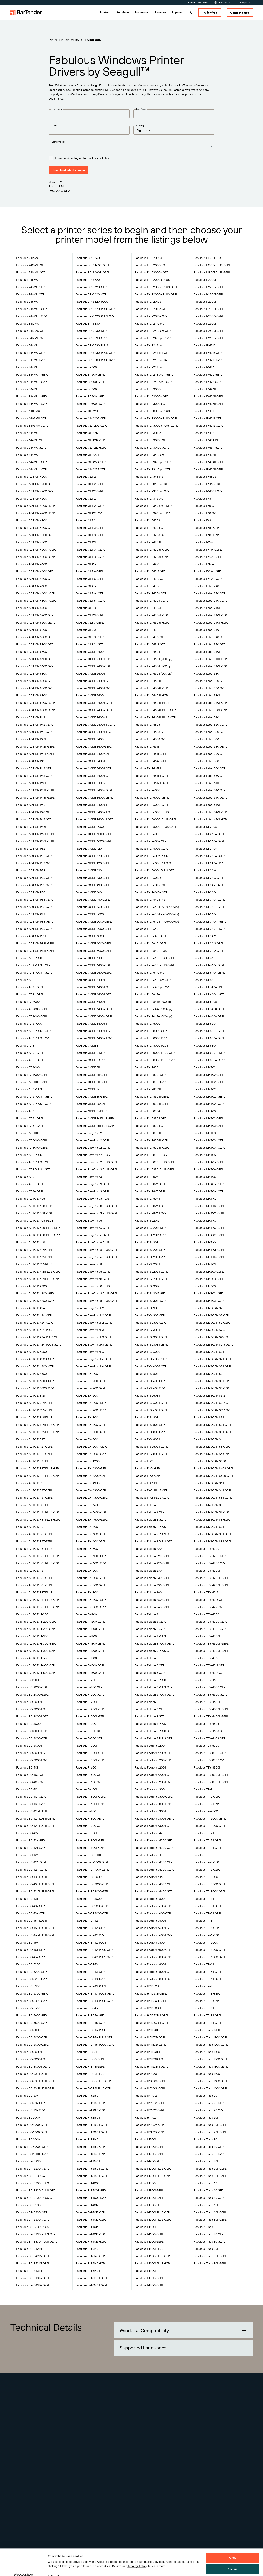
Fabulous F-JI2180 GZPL (90, 2110)
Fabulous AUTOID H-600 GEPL (36, 1665)
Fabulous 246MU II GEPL (32, 309)
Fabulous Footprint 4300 (150, 1855)
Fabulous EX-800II (87, 1592)
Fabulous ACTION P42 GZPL (34, 732)
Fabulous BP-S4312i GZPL (33, 2285)
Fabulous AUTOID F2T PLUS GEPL (38, 1468)
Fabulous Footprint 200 (150, 1745)
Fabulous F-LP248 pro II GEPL (154, 374)
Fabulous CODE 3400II (90, 761)
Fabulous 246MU (27, 280)
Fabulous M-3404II (206, 914)
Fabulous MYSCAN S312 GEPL (213, 1403)
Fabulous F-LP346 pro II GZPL (154, 513)
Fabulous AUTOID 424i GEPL (34, 1315)
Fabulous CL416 (85, 564)
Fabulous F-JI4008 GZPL (91, 2198)
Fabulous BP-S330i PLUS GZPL (36, 2241)
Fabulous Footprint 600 (150, 1899)
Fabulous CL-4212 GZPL (90, 447)
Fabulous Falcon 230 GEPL (152, 1578)
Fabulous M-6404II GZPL (210, 994)
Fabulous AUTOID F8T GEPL (34, 1578)
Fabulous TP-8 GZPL (207, 2001)
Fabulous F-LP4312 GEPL (151, 637)
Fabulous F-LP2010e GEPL (152, 309)
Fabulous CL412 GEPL (89, 484)
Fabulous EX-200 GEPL (90, 1381)
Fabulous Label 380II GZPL (211, 710)
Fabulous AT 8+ (26, 1177)
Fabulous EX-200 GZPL (90, 1388)
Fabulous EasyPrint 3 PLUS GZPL (96, 1213)
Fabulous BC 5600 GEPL (32, 2015)
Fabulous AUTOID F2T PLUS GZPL (38, 1476)
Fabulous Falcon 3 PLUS (150, 1636)
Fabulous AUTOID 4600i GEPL (35, 1381)
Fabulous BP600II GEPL (90, 396)
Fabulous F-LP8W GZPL (150, 1191)
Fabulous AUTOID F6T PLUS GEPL (38, 1556)
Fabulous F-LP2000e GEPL (152, 265)
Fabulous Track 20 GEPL (209, 2103)
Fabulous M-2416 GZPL (209, 885)
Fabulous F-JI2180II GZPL (91, 2132)
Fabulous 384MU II (28, 389)
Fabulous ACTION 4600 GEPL (35, 571)
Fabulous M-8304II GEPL (210, 1053)
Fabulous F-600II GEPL (90, 1796)
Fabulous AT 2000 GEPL (31, 1009)
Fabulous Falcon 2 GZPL (150, 1519)
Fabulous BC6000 (28, 2117)
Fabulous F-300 (85, 1723)
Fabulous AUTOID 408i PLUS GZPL (38, 1235)
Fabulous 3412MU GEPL (31, 331)
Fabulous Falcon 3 (146, 1614)
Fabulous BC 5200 (28, 1964)
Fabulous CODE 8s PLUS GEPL (95, 1118)
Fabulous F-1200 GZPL (90, 1629)
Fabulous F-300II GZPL (90, 1760)
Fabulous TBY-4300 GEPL (210, 1621)
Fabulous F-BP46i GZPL (90, 2022)
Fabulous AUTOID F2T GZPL (34, 1454)
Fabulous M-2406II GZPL (210, 863)
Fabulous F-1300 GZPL (90, 1651)
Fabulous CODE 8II (87, 1067)
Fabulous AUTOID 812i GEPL (34, 1403)
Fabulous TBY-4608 (206, 1723)
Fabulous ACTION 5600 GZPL (35, 666)
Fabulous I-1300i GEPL (149, 2190)
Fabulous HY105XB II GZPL (152, 2022)
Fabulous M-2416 (205, 870)
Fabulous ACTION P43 (30, 761)
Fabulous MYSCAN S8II (209, 1527)
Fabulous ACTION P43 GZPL (34, 775)
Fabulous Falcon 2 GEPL (150, 1512)
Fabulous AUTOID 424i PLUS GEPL (38, 1337)
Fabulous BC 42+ (27, 1833)
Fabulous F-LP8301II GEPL (152, 1096)
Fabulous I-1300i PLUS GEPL (153, 2212)
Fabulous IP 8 (202, 498)
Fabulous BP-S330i (28, 2205)
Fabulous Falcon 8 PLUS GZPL (154, 1738)
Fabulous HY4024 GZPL (150, 2132)
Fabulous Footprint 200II (150, 1767)
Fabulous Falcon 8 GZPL (150, 1716)
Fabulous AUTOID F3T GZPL (34, 1497)
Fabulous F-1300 (86, 1636)
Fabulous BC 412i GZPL (31, 1804)
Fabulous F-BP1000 (88, 1855)
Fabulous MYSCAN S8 (208, 1505)
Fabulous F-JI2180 (86, 2095)
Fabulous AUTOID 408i (30, 1198)
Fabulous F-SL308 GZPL (150, 1322)
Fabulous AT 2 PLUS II (30, 958)
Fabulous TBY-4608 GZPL (210, 1738)
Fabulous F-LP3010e (148, 433)
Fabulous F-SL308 (146, 1308)
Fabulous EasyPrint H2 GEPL (93, 1315)
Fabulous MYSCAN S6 (208, 1439)
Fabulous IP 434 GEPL (208, 440)
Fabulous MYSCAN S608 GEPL (214, 1468)
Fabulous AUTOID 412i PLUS (34, 1264)
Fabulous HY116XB (146, 2030)
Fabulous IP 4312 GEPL (208, 418)
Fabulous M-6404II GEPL (210, 987)
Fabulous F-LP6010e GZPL (152, 892)
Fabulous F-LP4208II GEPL (152, 549)
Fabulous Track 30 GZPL (209, 2154)
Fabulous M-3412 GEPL (209, 943)
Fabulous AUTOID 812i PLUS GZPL (38, 1432)
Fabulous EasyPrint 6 (88, 1220)
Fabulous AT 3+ (26, 1045)
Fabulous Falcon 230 (148, 1570)
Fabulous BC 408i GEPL (31, 1775)
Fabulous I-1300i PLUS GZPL (153, 2219)
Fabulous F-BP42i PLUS (90, 1942)
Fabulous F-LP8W (146, 1177)
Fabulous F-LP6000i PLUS (152, 812)
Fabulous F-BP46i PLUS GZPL (94, 2044)
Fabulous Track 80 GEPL (209, 2234)
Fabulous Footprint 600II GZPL (154, 1935)
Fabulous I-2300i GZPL (209, 316)
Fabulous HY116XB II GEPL (151, 2059)
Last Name (141, 109)
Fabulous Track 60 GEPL (209, 2190)
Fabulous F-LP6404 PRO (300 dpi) (157, 914)
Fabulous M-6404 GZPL (209, 972)
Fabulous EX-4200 (87, 1461)
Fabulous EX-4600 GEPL (91, 1512)
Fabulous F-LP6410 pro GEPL (153, 980)
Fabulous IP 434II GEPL (209, 462)
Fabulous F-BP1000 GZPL (92, 1869)
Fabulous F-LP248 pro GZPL (153, 360)
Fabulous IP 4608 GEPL (209, 484)
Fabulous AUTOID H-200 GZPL (36, 1629)
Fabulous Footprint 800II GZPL (154, 1979)
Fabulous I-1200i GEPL (149, 2146)
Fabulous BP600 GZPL (90, 382)
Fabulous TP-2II (204, 1833)
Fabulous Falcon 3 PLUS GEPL (154, 1643)
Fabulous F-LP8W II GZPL (151, 1213)
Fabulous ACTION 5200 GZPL (35, 622)
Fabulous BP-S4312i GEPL (33, 2278)
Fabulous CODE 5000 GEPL (93, 921)
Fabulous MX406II (205, 1177)
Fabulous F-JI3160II (87, 2161)
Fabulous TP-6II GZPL (208, 1979)
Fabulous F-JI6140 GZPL (90, 2263)
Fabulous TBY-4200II (207, 1570)
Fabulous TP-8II (204, 2008)
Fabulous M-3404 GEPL (209, 899)
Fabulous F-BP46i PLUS (90, 2030)
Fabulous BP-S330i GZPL (32, 2219)
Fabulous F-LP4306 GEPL (151, 593)
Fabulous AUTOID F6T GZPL (34, 1541)
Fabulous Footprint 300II (150, 1811)
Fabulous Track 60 (205, 2183)
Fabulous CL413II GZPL (90, 557)
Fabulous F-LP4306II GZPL (152, 622)
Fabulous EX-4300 (87, 1483)
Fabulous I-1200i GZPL (149, 2154)
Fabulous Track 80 (205, 2227)
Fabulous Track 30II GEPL (210, 2168)
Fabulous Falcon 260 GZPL (152, 1607)
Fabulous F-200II (86, 1702)
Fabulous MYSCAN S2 (208, 1308)
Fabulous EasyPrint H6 (89, 1352)
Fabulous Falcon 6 (146, 1658)
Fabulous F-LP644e (147, 994)
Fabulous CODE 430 (88, 870)
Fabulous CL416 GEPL (89, 571)
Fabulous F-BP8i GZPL (89, 2066)
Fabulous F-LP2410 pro (149, 323)
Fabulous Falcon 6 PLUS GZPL (154, 1694)
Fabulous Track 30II (206, 2161)
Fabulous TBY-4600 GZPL (210, 1694)
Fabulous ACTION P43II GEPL (35, 790)
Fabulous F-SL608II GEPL (151, 1403)
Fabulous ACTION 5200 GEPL (35, 615)
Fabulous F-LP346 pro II (150, 498)
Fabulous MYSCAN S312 (209, 1395)
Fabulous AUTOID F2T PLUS (34, 1461)
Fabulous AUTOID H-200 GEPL (36, 1621)
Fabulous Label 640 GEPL (210, 790)
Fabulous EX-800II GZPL (91, 1607)
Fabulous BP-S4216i (29, 2249)
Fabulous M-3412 (205, 936)
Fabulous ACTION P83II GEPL (35, 943)
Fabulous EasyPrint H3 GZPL (93, 1344)
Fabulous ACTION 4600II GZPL (36, 600)
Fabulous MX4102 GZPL (209, 1213)
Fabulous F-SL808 (146, 1417)
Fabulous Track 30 (205, 2139)
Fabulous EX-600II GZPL (91, 1563)
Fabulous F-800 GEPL (89, 1818)
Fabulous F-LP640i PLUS (151, 950)
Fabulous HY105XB (147, 1986)
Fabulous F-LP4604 (147, 651)
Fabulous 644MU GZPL (31, 447)
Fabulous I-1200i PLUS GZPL (153, 2176)
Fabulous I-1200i (145, 2139)
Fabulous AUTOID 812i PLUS (34, 1417)
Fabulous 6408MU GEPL (32, 418)
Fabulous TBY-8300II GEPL (211, 1775)
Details (55, 2569)
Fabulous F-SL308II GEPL (151, 1337)
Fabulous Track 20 (205, 2095)
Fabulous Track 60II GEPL (210, 2212)
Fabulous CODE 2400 (89, 651)
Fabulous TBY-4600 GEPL (210, 1687)
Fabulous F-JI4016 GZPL (90, 2241)
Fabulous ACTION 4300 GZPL (35, 535)
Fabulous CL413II (86, 542)
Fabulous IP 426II (205, 389)
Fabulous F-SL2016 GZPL (151, 1235)
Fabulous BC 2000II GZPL (33, 1716)
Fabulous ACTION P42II (31, 739)
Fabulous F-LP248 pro (149, 345)
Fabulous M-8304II (206, 1045)
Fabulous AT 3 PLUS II (30, 1023)
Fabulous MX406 (205, 1155)
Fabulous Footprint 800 (150, 1942)
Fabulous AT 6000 (28, 1133)
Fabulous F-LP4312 (147, 630)
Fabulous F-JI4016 (86, 2227)
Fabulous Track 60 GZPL (209, 2198)
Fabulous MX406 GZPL (209, 1169)
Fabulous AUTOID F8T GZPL (34, 1585)
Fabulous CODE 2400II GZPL (94, 688)
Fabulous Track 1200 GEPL (211, 2037)
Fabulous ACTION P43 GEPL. (35, 768)
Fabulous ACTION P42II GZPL (35, 754)
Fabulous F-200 (85, 1680)
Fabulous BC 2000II (29, 1702)
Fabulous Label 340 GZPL (210, 644)
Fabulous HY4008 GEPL (150, 2081)
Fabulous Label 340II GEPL (211, 659)
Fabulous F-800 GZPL (89, 1826)
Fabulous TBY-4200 (206, 1548)
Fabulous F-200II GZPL (90, 1716)
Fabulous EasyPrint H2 (89, 1308)
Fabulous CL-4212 (86, 433)
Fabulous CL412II (86, 498)
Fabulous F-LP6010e (148, 878)
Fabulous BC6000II (28, 2139)
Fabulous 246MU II (28, 301)
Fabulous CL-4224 (87, 455)
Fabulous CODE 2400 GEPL (93, 659)
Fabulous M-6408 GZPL (209, 1016)
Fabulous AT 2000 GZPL (31, 1016)
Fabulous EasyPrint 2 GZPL (92, 1147)
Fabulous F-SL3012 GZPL (151, 1300)
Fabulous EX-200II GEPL (91, 1403)
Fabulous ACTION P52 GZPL (34, 863)
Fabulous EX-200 (86, 1373)
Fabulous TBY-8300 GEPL (210, 1753)
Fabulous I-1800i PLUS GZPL (212, 272)
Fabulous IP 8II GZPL (207, 535)
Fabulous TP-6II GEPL (208, 1971)
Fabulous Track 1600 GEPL (211, 2081)
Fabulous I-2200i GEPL (209, 287)
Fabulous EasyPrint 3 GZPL (92, 1191)
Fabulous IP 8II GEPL (207, 527)
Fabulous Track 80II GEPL (210, 2256)
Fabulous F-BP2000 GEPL (92, 1884)
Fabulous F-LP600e (147, 834)
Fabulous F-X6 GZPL (148, 1476)
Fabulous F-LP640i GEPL (151, 936)
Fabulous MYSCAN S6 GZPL (212, 1454)
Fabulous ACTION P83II (31, 936)
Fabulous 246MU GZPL (31, 294)
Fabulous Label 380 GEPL (210, 681)
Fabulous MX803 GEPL (209, 1271)
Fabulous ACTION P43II (31, 783)
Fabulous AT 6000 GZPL (31, 1147)
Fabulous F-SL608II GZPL (151, 1410)
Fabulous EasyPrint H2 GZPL (93, 1322)
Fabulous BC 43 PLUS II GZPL (35, 1891)
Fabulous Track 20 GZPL (209, 2110)
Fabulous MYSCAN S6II (209, 1483)
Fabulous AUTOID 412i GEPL (34, 1249)
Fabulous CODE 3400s (90, 783)
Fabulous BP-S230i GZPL (32, 2176)
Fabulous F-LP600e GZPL (151, 848)
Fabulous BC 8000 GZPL (32, 2044)
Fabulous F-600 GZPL (89, 1782)
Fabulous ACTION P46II (31, 826)
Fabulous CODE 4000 (89, 826)
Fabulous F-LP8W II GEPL (151, 1206)
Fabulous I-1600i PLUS (149, 2249)
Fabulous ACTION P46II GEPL (35, 834)
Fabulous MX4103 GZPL (209, 1235)
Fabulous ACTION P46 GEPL (34, 812)
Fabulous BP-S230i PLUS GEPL (36, 2190)
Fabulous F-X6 (144, 1461)
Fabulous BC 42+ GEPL (31, 1840)
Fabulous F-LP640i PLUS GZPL (155, 965)
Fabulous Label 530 (206, 739)
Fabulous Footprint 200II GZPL (154, 1782)
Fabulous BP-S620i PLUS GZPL (95, 316)
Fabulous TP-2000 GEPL (210, 1818)
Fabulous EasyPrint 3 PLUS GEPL (96, 1206)
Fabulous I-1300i (145, 2183)
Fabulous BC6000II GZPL (32, 2154)
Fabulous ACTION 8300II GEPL (36, 702)
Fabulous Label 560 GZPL (210, 775)
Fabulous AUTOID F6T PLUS (34, 1548)
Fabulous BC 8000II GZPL (33, 2066)
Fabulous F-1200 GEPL (90, 1621)
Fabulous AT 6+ (26, 1111)
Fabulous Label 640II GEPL (211, 812)
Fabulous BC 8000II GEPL (33, 2059)
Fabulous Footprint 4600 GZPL (154, 1891)
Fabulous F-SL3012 (147, 1286)
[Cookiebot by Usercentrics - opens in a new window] (24, 2569)
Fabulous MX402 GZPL (209, 1082)
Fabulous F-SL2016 (147, 1220)
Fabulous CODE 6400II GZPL (94, 994)
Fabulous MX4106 (205, 1242)
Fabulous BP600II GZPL (90, 403)
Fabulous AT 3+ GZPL (30, 1060)
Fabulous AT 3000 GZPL (31, 1082)
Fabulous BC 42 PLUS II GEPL (35, 1818)
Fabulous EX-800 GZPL (90, 1585)
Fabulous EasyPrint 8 (88, 1264)
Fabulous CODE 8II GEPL (91, 1074)
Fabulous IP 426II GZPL (209, 403)
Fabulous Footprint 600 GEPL (153, 1906)
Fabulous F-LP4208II (148, 542)
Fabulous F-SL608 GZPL (150, 1388)
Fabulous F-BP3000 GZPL (92, 1913)
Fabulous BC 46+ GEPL (31, 1950)
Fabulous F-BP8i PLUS (89, 2074)
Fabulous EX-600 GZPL (90, 1541)
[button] (183, 2330)
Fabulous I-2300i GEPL (209, 309)
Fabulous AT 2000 (28, 1001)
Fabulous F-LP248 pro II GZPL (154, 382)
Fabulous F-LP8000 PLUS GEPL (155, 1053)
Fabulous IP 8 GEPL (206, 506)
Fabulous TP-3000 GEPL (210, 1884)
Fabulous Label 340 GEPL (210, 637)
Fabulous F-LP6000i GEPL (152, 797)
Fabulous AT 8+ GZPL (30, 1191)
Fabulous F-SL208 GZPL (150, 1257)
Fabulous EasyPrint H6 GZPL (93, 1366)
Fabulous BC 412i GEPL (31, 1796)
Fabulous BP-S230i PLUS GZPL (36, 2198)
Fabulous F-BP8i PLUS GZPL (93, 2088)
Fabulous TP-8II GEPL (208, 2015)
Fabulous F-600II (86, 1789)
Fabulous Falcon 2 (146, 1505)
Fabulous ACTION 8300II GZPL (36, 710)
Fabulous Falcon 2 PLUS (150, 1527)
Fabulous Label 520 (206, 717)
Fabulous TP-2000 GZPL (210, 1826)
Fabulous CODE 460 (88, 892)
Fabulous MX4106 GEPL (209, 1249)
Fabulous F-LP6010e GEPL (152, 885)
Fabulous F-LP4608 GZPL (151, 739)
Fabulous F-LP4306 (147, 586)
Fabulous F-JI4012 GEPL (90, 2212)
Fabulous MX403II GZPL (209, 1147)
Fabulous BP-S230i (28, 2161)
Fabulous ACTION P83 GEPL (34, 921)
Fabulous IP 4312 (204, 411)
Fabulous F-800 (85, 1811)
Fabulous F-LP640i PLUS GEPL (155, 958)
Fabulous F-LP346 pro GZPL (153, 491)
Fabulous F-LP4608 (147, 724)
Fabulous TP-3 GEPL (207, 1862)
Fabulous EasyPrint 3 (88, 1177)
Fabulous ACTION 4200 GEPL (35, 484)
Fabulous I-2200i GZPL (209, 294)
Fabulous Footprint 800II (150, 1964)
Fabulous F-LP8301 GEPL (151, 1074)
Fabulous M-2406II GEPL (210, 856)
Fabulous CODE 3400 (89, 739)
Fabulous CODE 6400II (90, 980)
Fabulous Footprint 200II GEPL (154, 1775)
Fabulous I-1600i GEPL (149, 2234)
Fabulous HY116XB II (147, 2052)
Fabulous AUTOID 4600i (31, 1373)
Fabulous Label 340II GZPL (211, 666)
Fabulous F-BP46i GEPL (90, 2015)
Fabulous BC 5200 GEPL (32, 1971)
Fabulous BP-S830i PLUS (91, 345)
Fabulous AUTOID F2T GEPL (34, 1446)
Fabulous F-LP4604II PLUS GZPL (156, 717)
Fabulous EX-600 (86, 1527)
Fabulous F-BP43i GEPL (90, 1971)
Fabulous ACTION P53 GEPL (34, 878)
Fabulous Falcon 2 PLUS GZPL (154, 1541)
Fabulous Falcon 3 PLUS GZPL (154, 1651)
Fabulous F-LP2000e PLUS (152, 280)
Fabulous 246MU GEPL (31, 287)
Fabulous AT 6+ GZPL (30, 1125)
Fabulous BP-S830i (87, 323)
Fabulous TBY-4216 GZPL (210, 1607)
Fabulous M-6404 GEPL (209, 965)
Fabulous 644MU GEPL (31, 440)
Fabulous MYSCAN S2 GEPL (212, 1315)
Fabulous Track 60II (206, 2205)
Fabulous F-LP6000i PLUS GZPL (156, 826)
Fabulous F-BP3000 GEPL (92, 1906)
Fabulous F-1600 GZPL (90, 1672)
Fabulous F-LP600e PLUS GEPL (155, 863)
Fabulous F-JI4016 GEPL (90, 2234)
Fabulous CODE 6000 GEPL (93, 943)
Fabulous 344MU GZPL (31, 360)
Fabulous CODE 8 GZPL (90, 1060)
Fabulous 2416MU (27, 258)
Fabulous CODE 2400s (90, 695)
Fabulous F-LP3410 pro (149, 455)
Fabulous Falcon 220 (148, 1548)
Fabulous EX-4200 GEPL (91, 1468)
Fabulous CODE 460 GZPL (92, 907)
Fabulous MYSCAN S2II (209, 1352)
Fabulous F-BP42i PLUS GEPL (94, 1950)
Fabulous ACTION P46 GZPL (34, 819)
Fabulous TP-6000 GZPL (210, 1957)
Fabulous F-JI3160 (86, 2139)
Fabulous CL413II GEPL (90, 549)
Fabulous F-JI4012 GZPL (90, 2219)
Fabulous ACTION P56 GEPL (34, 899)
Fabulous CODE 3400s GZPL (94, 797)
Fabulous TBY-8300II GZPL (211, 1782)
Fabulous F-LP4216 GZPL (151, 579)
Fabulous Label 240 (206, 586)
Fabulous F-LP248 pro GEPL (153, 352)
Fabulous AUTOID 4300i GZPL (35, 1366)
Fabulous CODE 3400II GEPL (94, 768)
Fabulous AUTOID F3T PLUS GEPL (38, 1512)
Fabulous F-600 (85, 1767)
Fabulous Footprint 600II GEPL (154, 1928)
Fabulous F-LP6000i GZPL (152, 805)
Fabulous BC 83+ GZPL (31, 2110)
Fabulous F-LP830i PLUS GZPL (155, 1169)
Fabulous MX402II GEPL (209, 1096)
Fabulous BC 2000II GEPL (33, 1709)
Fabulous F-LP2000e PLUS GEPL (156, 287)
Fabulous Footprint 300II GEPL (154, 1818)
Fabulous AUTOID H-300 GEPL (36, 1643)
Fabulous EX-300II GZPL (91, 1454)
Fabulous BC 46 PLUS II (31, 1920)
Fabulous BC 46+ (27, 1942)
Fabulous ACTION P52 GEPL (34, 856)
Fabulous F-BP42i (86, 1920)
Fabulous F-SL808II (147, 1439)
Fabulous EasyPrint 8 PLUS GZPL (96, 1300)
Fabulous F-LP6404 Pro (150, 899)
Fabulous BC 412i (27, 1789)
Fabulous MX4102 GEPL (209, 1206)
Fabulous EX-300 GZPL (90, 1432)
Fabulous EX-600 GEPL (90, 1534)
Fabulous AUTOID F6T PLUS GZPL (38, 1563)
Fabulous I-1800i (145, 2270)
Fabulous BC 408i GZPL (31, 1782)
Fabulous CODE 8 (86, 1045)
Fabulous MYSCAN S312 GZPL (213, 1410)
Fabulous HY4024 (146, 2117)
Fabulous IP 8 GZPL (206, 513)
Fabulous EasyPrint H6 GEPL (93, 1359)
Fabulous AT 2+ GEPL (30, 987)
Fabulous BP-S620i (87, 280)
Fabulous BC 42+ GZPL (31, 1847)
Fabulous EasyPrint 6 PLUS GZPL (96, 1257)
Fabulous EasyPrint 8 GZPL (92, 1279)
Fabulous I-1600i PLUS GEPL (153, 2256)
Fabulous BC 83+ (27, 2095)
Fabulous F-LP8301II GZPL (152, 1104)
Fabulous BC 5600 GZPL (32, 2022)
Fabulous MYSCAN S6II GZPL (213, 1497)
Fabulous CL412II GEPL (90, 506)
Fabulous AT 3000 (28, 1067)
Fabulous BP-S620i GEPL (91, 287)
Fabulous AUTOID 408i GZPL (34, 1213)
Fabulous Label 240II (207, 608)
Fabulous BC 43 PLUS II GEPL (35, 1884)
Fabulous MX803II (205, 1286)
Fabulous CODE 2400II (90, 673)
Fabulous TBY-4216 (206, 1592)
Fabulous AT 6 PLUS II (30, 1089)
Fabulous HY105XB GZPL (151, 2001)
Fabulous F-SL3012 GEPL (151, 1293)
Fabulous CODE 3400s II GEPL (95, 812)
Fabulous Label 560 (206, 761)
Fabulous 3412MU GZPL (31, 338)
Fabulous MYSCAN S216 (209, 1330)
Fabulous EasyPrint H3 (89, 1330)
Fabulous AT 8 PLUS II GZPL (34, 1169)
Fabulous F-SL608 (146, 1373)
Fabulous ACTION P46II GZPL (35, 841)
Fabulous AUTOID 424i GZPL (34, 1322)
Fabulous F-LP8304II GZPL (152, 1147)
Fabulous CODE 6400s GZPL (94, 1016)
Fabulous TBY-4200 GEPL (210, 1556)
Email (54, 125)
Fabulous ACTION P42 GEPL (34, 724)
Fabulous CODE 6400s (90, 1001)
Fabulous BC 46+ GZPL (31, 1957)
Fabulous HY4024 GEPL (150, 2125)
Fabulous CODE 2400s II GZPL (95, 732)
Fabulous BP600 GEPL (90, 374)
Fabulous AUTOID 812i (30, 1395)
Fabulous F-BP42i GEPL (90, 1928)
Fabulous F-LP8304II (148, 1133)
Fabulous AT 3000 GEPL (31, 1074)
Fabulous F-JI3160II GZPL (91, 2176)
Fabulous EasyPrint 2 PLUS (92, 1155)
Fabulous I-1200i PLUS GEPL (153, 2168)
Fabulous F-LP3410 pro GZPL (153, 469)
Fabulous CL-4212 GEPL (90, 440)
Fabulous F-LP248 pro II (150, 367)
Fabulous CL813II (86, 630)
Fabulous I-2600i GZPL (209, 338)
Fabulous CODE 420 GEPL (92, 856)
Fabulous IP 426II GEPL (209, 396)
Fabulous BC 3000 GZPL (32, 1738)
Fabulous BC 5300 (28, 1986)
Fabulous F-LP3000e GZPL (152, 403)
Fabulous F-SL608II (147, 1395)
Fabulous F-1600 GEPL (90, 1665)
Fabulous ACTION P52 (30, 848)
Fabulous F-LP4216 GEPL (151, 571)
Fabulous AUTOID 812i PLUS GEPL (38, 1424)
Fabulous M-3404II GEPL (210, 921)
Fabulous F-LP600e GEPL (151, 841)
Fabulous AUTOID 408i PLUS (34, 1220)
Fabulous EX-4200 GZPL (91, 1476)
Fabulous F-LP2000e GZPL (152, 272)
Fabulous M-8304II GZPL (210, 1060)
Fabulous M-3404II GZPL (210, 929)
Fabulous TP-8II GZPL (208, 2022)
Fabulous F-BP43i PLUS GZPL (94, 2001)
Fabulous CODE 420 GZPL (92, 863)
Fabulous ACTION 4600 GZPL (35, 579)
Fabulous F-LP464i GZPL (151, 761)
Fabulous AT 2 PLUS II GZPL (34, 972)
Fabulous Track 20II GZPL (210, 2132)
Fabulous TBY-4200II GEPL (211, 1578)
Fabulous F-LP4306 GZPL (151, 600)
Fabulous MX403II (205, 1133)
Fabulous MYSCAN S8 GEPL (212, 1512)
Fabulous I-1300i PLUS (149, 2205)
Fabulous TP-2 (203, 1789)
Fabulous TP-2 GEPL (207, 1796)
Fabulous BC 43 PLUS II (31, 1877)
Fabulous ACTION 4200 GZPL (35, 491)
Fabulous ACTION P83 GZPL (34, 929)
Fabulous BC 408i (27, 1767)
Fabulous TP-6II (204, 1964)
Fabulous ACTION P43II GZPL (35, 797)
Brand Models (59, 141)
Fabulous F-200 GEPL (89, 1687)
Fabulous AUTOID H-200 (32, 1614)
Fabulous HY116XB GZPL (150, 2044)
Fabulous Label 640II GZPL (211, 819)
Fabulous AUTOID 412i (30, 1242)
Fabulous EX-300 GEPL (90, 1424)
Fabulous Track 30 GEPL (209, 2146)
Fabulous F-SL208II (147, 1264)
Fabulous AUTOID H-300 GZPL (36, 1651)
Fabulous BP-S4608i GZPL (92, 272)
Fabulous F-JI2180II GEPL (91, 2125)
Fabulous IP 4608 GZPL (209, 491)
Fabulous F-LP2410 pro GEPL (153, 331)
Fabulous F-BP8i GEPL (89, 2059)
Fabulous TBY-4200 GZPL (210, 1563)
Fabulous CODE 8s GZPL (91, 1104)
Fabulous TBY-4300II (207, 1636)
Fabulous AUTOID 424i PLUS (34, 1330)
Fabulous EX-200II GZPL (91, 1410)
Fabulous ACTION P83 (30, 914)
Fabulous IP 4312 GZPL (208, 425)
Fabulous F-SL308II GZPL (151, 1344)
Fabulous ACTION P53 (30, 870)
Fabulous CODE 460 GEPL (92, 899)
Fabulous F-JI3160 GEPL (90, 2146)
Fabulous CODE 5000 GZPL (93, 929)
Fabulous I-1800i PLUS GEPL (212, 265)
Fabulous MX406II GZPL (209, 1191)
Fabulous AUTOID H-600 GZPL (36, 1672)
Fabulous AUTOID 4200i (31, 1286)
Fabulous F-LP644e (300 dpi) (153, 1009)
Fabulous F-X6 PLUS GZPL (152, 1497)
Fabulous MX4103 (205, 1220)
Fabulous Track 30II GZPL (210, 2176)
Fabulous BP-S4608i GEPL (92, 265)
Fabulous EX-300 (86, 1417)
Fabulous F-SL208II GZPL (151, 1279)
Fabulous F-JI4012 (86, 2205)
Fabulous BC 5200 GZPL (32, 1979)
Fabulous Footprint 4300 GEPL (154, 1862)
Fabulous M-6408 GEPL (209, 1009)
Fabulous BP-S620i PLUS (91, 301)
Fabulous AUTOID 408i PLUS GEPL (38, 1228)
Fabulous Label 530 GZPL (210, 754)
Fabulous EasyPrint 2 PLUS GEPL (96, 1162)
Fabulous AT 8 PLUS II (30, 1155)
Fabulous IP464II (204, 564)
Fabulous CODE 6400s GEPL (94, 1009)
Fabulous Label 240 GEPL (210, 593)
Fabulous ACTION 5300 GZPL (35, 644)
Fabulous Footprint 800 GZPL (153, 1957)
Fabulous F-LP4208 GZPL (151, 535)
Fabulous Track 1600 (207, 2074)
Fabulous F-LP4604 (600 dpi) (153, 673)
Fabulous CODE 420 (88, 848)
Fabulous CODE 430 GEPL (92, 878)
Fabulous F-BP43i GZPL (90, 1979)
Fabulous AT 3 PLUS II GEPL (34, 1031)
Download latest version (68, 170)
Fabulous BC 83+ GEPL (31, 2103)
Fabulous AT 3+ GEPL (30, 1053)
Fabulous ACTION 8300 (31, 673)
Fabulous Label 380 (206, 673)
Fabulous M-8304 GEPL (209, 1031)
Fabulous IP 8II (203, 520)
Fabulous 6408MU (28, 411)
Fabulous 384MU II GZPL (32, 403)
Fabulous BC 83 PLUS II (31, 2074)
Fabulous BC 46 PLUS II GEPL (35, 1928)
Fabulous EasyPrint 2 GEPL (92, 1140)
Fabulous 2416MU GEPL (31, 265)
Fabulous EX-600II (87, 1548)
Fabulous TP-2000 (206, 1811)
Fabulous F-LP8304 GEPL (151, 1118)
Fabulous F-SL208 (146, 1242)
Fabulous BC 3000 (28, 1723)
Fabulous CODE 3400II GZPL (94, 775)
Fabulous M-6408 (205, 1001)
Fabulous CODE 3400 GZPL (93, 754)
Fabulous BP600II (86, 389)
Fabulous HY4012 (146, 2095)
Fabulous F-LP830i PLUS (151, 1155)
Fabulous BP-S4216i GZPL (33, 2263)
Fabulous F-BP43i (86, 1964)
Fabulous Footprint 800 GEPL (153, 1950)
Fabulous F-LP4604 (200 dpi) (153, 659)
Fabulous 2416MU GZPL (31, 272)
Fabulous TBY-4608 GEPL (210, 1731)
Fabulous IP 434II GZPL (209, 469)
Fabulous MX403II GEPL (209, 1140)
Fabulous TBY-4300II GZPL (211, 1651)
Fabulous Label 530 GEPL (210, 746)
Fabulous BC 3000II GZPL (33, 1760)
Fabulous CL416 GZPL (89, 579)
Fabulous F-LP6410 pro (149, 972)
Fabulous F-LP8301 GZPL (151, 1082)
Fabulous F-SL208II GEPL (151, 1271)
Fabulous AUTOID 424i (30, 1308)
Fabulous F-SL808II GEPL (151, 1446)
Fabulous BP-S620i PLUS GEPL (95, 309)
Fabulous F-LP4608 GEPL (151, 732)
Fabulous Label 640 (206, 783)
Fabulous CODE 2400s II (91, 717)
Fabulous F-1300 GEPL (90, 1643)
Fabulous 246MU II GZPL (32, 316)
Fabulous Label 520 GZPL (210, 732)
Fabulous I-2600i (205, 323)
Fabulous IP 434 (204, 433)
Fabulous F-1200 (86, 1614)
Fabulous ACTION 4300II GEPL (36, 549)
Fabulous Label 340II (207, 651)
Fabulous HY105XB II (148, 2008)
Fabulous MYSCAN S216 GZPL (213, 1344)
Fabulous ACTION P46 (30, 805)
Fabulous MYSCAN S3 (208, 1373)
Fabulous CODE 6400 (89, 958)
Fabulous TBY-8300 (206, 1745)
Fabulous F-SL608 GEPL (150, 1381)
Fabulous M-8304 (205, 1023)
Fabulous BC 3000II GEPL (33, 1753)
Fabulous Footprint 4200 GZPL (154, 1847)
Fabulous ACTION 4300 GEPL (35, 527)
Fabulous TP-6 (203, 1920)
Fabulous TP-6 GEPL (207, 1928)
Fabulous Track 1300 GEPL (211, 2059)
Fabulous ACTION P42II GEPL (35, 746)
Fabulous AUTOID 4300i (31, 1352)
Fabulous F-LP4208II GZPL (152, 557)
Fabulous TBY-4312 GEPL (210, 1665)
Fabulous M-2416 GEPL (209, 878)
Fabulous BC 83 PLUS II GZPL (35, 2088)
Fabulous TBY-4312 (206, 1658)
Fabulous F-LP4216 (147, 564)
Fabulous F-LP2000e (148, 258)
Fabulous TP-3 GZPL (207, 1869)
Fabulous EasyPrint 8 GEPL (92, 1271)
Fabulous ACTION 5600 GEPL (35, 659)
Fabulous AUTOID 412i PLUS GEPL (38, 1271)
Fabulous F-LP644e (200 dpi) (153, 1001)
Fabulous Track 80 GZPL (209, 2241)
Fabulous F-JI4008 (87, 2183)
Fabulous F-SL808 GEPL (150, 1424)
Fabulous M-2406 (205, 826)
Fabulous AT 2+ (26, 980)
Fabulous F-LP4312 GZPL (151, 644)
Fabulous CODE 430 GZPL (92, 885)
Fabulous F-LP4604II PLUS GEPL (156, 710)
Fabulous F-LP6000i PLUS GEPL (156, 819)
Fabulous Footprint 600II (150, 1920)
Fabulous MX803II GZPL (209, 1300)
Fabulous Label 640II (207, 805)
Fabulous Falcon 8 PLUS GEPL (154, 1731)
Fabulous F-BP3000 (88, 1899)
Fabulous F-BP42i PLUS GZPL (94, 1957)
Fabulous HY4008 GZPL (150, 2088)
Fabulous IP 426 (204, 367)
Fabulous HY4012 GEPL (150, 2103)
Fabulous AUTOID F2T (30, 1439)
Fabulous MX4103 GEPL (209, 1228)
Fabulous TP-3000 (206, 1877)
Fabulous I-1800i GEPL (149, 2278)
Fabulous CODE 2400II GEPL (94, 681)
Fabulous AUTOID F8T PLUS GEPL (38, 1599)
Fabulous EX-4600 (87, 1505)
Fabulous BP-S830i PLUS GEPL (95, 352)
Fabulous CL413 (85, 520)
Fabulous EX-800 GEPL (90, 1578)
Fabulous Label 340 (206, 630)
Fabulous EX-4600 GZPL (91, 1519)
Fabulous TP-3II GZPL (208, 1913)
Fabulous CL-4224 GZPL (91, 469)
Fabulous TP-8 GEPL (207, 1993)
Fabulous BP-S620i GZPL (91, 294)
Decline (232, 2561)
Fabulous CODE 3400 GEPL (93, 746)
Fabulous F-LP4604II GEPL (152, 688)
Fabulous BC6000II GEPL (32, 2146)
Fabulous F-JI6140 (86, 2249)
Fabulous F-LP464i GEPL (151, 754)
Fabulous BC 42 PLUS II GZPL (35, 1826)
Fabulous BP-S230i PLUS (32, 2183)
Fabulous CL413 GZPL (89, 535)
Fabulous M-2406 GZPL (209, 841)
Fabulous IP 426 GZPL (208, 382)
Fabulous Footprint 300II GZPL (154, 1826)
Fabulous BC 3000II (29, 1745)
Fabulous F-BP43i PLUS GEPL (94, 1993)
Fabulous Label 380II (207, 695)
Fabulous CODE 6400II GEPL (94, 987)
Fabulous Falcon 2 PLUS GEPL (154, 1534)
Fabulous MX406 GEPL (209, 1162)
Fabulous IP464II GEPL (208, 571)
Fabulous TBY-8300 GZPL (210, 1760)
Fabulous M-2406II (206, 848)
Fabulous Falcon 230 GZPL (152, 1585)
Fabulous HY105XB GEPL (151, 1993)
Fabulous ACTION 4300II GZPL (36, 557)
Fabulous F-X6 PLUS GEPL (152, 1490)
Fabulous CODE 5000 (89, 914)
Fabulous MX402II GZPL (209, 1104)
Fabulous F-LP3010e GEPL (152, 440)
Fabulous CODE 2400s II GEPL (95, 724)
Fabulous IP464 (204, 542)
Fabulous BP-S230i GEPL (32, 2168)
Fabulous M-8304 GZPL (209, 1038)
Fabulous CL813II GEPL (90, 637)
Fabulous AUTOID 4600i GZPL (35, 1388)
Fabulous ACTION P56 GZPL (34, 907)
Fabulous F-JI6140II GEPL (91, 2278)
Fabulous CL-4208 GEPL (91, 418)
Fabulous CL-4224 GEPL (91, 462)
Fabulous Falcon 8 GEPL (150, 1709)
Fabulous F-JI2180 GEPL (90, 2103)
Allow (232, 2550)
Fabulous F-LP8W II (147, 1198)
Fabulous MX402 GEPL (209, 1074)
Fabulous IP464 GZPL (208, 557)
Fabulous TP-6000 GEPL (210, 1950)
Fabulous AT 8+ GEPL (30, 1184)
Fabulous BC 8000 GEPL (32, 2037)
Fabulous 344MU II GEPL (32, 374)
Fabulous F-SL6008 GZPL (151, 1366)
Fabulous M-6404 (205, 958)
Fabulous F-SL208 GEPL (150, 1249)
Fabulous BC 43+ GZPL (31, 1913)
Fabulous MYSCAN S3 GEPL (212, 1381)
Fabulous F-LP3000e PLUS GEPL (156, 418)
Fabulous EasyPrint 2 (88, 1133)
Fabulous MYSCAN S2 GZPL (212, 1322)
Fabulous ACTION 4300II (32, 542)
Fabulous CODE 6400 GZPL (93, 972)
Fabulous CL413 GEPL (89, 527)
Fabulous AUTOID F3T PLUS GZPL (38, 1519)
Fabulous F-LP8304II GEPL (152, 1140)
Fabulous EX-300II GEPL (91, 1446)
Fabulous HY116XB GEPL (150, 2037)
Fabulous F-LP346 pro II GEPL (154, 506)
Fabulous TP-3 (203, 1855)
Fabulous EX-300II (87, 1439)
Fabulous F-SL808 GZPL (150, 1432)
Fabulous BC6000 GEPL (32, 2125)
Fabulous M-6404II (206, 980)
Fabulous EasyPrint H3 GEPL (93, 1337)
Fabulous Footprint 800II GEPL (154, 1971)
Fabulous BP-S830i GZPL (91, 338)
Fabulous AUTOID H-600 (32, 1658)
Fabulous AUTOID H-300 (32, 1636)
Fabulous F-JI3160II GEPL (91, 2168)
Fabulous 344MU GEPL (31, 352)
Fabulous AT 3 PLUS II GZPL (34, 1038)
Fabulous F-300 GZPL (89, 1738)
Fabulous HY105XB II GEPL (152, 2015)
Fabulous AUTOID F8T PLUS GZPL (38, 1607)
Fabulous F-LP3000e (148, 389)
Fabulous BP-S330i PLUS (32, 2227)
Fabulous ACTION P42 (30, 717)
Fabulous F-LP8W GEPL (150, 1184)
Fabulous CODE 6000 (89, 936)
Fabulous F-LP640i (147, 929)
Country (140, 125)
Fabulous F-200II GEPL (90, 1709)
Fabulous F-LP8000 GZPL (151, 1038)
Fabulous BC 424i (27, 1855)
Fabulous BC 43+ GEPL (31, 1906)
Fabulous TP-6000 (206, 1942)
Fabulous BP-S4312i (29, 2270)
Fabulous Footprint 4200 (150, 1833)
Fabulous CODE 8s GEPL (91, 1096)
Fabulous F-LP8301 (147, 1067)
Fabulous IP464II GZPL (208, 579)
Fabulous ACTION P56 (30, 892)
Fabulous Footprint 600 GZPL (153, 1913)
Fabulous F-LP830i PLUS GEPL (155, 1162)
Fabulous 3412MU (27, 323)
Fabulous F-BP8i (86, 2052)
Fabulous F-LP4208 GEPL (151, 527)
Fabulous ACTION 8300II (32, 695)
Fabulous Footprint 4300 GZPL (154, 1869)
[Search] (190, 12)
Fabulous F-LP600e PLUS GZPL (155, 870)
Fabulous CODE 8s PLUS (91, 1111)
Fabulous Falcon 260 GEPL (152, 1599)
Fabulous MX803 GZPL (209, 1279)
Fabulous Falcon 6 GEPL (150, 1665)
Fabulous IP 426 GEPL (208, 374)
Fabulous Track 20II (206, 2117)
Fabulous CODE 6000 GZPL (93, 950)
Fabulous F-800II (86, 1833)
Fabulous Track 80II (206, 2249)
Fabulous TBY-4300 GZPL (210, 1629)
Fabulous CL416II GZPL (90, 600)
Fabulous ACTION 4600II (32, 586)
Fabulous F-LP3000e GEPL (152, 396)
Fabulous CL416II (86, 586)
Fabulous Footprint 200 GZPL (153, 1760)
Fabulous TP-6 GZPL (207, 1935)
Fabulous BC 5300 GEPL (32, 1993)
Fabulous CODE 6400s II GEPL (95, 1031)
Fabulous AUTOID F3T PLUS (34, 1505)
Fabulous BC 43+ (27, 1899)
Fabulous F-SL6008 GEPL (151, 1359)
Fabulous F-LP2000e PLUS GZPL (156, 294)
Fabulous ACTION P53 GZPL (34, 885)
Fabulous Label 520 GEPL (210, 724)
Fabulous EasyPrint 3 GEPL (92, 1184)
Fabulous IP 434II (205, 455)
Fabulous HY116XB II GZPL (151, 2066)
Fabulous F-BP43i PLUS (90, 1986)
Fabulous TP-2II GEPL (208, 1840)
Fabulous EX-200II (87, 1395)
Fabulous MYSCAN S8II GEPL (213, 1534)
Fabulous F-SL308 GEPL (150, 1315)
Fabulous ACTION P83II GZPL (35, 950)
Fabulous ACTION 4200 (31, 476)
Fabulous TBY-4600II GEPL (211, 1709)
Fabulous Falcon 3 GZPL (150, 1629)
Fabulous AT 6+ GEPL (30, 1118)
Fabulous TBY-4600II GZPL (211, 1716)
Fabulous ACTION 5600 (31, 651)
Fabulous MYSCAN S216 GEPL (213, 1337)
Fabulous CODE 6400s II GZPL (95, 1038)
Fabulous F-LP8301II (148, 1089)
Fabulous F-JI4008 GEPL (91, 2190)
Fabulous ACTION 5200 (31, 608)
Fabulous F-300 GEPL (89, 1731)
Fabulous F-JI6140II (87, 2270)
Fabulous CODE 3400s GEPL (94, 790)
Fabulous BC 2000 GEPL (32, 1687)
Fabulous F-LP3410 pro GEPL (153, 462)
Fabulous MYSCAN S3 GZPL (212, 1388)
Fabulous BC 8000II (29, 2052)
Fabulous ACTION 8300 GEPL (35, 681)
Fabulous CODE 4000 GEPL (93, 834)
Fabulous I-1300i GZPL (149, 2198)
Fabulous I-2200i (205, 280)
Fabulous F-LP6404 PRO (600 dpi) (157, 921)
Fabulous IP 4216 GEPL (208, 352)
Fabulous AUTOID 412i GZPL (34, 1257)
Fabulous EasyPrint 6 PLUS (92, 1242)
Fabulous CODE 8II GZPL (91, 1082)
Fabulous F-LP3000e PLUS (152, 411)
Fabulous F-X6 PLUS (148, 1483)
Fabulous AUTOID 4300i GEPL (35, 1359)
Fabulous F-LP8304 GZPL (151, 1125)
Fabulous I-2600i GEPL (209, 331)
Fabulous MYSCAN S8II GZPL (213, 1541)
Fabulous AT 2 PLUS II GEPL (34, 965)
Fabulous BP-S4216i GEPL (33, 2256)
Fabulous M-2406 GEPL (209, 834)
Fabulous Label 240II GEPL (211, 615)
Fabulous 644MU (27, 433)
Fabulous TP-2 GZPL (207, 1804)
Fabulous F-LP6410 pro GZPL (153, 987)
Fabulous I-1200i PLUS (149, 2161)
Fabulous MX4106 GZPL (209, 1257)
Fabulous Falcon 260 (148, 1592)
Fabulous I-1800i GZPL (149, 2285)
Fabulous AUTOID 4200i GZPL (35, 1300)
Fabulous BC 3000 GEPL (32, 1731)
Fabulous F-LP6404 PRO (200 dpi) (157, 907)
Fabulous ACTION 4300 (31, 520)
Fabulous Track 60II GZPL (210, 2219)
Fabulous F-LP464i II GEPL (152, 775)
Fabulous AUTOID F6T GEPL (34, 1534)
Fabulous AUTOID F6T (30, 1527)
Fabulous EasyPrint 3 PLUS (92, 1198)
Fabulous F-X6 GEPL (148, 1468)
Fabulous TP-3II (204, 1899)
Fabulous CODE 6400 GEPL (93, 965)
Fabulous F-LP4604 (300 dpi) (153, 666)
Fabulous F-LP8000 (147, 1023)
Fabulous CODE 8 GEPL (90, 1053)
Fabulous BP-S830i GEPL (91, 331)
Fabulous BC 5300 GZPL (32, 2001)
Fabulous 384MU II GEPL (32, 396)
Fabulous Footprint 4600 (150, 1877)
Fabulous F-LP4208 (147, 520)
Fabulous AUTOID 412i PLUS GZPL (38, 1279)
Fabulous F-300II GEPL (90, 1753)
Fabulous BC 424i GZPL (31, 1869)
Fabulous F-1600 (86, 1658)
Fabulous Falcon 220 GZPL (152, 1563)
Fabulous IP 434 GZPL (208, 447)
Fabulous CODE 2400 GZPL (93, 666)
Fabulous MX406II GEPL (209, 1184)
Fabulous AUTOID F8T (30, 1570)
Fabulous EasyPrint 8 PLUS (92, 1286)
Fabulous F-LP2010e (148, 301)
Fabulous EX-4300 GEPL (91, 1490)
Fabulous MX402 (205, 1067)
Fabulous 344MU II (28, 367)
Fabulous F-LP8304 (147, 1111)
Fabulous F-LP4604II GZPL (152, 695)
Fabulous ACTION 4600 (31, 564)
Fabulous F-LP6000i (148, 790)
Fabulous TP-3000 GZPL (210, 1891)
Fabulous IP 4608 (205, 476)
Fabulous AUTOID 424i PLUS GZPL (38, 1344)
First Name (57, 109)
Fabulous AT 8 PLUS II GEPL (34, 1162)
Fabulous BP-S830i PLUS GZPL (95, 360)
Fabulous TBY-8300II (207, 1767)
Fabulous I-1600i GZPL (149, 2241)
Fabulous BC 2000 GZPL (32, 1694)
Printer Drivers (64, 40)
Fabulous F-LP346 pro (149, 476)
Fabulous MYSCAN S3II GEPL (213, 1424)
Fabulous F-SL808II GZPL (151, 1454)
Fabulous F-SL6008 (147, 1352)
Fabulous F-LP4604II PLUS (152, 702)
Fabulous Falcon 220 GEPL (152, 1556)
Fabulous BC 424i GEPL (31, 1862)
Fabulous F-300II (86, 1745)
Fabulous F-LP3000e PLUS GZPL (156, 425)
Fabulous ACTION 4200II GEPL (36, 506)
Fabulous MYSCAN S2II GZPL (213, 1366)
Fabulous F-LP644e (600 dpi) (153, 1016)
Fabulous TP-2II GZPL (208, 1847)
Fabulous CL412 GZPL (89, 491)
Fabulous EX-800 (86, 1570)
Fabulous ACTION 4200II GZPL (36, 513)
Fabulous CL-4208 (87, 411)
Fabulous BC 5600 (28, 2008)
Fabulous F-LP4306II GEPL (152, 615)
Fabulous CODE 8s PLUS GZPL (95, 1125)
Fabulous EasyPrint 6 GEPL (92, 1228)
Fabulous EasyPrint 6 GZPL (92, 1235)
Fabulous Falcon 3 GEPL (150, 1621)
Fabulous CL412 (85, 476)
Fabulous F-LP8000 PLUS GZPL (155, 1060)
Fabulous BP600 (86, 367)
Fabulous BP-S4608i (88, 258)
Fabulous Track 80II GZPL (210, 2263)
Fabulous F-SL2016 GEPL (151, 1228)
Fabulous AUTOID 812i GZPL (34, 1410)
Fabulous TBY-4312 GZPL (210, 1672)
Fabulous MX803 (205, 1264)
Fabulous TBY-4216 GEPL (210, 1599)
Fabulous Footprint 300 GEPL (153, 1796)
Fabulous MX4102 (205, 1198)
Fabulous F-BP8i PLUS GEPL (93, 2081)
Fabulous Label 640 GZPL (210, 797)
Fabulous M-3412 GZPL (209, 950)
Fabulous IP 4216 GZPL (208, 360)
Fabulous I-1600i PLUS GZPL (153, 2263)
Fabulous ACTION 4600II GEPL (36, 593)
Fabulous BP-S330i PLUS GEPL (36, 2234)
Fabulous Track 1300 (207, 2052)
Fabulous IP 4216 (204, 345)
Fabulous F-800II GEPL (90, 1840)
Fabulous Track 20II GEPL (210, 2125)
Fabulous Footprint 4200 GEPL (154, 1840)
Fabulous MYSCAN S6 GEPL (212, 1446)
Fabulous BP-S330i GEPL (32, 2212)
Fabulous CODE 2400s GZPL (94, 710)
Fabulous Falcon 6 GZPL (150, 1672)
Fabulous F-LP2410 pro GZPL (153, 338)
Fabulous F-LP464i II (148, 768)
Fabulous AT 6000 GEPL (31, 1140)
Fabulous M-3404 (205, 892)
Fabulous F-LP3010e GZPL (152, 447)
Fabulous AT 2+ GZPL (30, 994)
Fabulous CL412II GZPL (90, 513)
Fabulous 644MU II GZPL (32, 469)
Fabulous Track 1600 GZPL (211, 2088)
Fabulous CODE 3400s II (91, 805)
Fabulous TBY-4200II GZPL (211, 1585)
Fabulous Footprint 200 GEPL (153, 1753)
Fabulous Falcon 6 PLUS (150, 1680)
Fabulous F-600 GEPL (89, 1775)
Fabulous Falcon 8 (146, 1702)
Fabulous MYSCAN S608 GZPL (214, 1476)
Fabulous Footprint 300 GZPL (153, 1804)
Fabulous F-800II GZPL (90, 1847)
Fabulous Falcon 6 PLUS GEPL (154, 1687)
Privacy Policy (137, 2558)
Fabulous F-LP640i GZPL (151, 943)
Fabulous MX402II (205, 1089)
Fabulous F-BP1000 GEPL (92, 1862)
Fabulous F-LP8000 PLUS (151, 1045)
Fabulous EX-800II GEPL (91, 1599)
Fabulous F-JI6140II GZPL (91, 2285)
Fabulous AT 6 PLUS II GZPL (34, 1104)
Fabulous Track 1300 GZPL (211, 2066)
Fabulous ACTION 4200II (32, 498)
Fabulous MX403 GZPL (209, 1125)
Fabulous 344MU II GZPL (32, 382)
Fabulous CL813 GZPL (89, 622)
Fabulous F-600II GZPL (90, 1804)
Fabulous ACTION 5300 (31, 630)
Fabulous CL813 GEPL (89, 615)
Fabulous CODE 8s (87, 1089)
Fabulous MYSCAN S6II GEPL (213, 1490)
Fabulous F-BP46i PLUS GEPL (94, 2037)
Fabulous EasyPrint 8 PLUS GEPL (96, 1293)
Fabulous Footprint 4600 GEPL (154, 1884)
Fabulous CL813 (85, 608)
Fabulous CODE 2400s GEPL (94, 702)
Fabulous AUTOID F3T (30, 1483)
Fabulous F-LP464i (147, 746)
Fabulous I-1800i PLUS (208, 258)
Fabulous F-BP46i (86, 2008)
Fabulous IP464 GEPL (208, 549)
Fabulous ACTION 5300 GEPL (35, 637)
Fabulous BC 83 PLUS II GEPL (35, 2081)
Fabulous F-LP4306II (148, 608)
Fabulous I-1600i (145, 2227)
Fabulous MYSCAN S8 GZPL (212, 1519)
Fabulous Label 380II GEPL (211, 702)
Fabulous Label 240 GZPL (210, 600)
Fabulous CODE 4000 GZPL (93, 841)
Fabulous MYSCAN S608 (210, 1461)
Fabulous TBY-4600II (207, 1702)
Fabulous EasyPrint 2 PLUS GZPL (96, 1169)
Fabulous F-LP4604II (148, 681)
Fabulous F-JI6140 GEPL (90, 2256)
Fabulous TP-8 (203, 1986)
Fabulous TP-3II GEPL (208, 1906)
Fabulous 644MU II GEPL (32, 462)
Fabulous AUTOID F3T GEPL (34, 1490)
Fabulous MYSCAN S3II (209, 1417)
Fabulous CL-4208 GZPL (91, 425)
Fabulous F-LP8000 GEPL (151, 1031)
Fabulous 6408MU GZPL (32, 425)
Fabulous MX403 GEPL (209, 1118)
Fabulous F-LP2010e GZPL (152, 316)
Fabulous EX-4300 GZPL (91, 1497)
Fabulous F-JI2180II (87, 2117)
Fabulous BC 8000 (28, 2030)
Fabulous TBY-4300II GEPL (211, 1643)
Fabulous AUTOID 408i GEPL (34, 1206)
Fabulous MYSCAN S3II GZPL (213, 1432)
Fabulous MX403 (205, 1111)
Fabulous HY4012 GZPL (150, 2110)
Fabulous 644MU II (28, 455)
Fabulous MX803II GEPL (209, 1293)
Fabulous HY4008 (146, 2074)
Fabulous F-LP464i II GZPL (152, 783)
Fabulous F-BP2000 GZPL (92, 1891)
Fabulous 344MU (27, 345)
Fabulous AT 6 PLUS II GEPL (34, 1096)
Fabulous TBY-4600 (206, 1680)
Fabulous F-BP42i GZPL (90, 1935)
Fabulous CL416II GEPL (90, 593)
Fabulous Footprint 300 (150, 1789)
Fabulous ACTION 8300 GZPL (35, 688)
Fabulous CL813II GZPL (90, 644)
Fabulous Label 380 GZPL (210, 688)
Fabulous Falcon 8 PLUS (150, 1723)
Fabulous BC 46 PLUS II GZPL (35, 1935)
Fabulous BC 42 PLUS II (31, 1811)
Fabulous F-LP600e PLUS (151, 856)
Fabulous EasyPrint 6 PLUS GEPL (96, 1249)
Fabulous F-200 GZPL (89, 1694)
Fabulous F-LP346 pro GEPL (153, 484)
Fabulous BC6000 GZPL (32, 2132)
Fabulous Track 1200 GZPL (211, 2044)
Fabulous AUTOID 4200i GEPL (35, 1293)
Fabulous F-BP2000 (88, 1877)
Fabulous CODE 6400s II (91, 1023)
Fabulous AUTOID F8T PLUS (34, 1592)
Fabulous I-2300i (205, 301)
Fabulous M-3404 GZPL (209, 907)
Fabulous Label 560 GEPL (210, 768)
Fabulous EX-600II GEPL (91, 1556)
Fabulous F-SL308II (147, 1330)
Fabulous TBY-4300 (206, 1614)
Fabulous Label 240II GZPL (211, 622)
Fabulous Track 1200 (207, 2030)
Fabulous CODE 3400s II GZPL (95, 819)
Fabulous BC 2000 (28, 1680)
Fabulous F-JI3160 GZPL (90, 2154)
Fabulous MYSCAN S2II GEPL (213, 1359)
